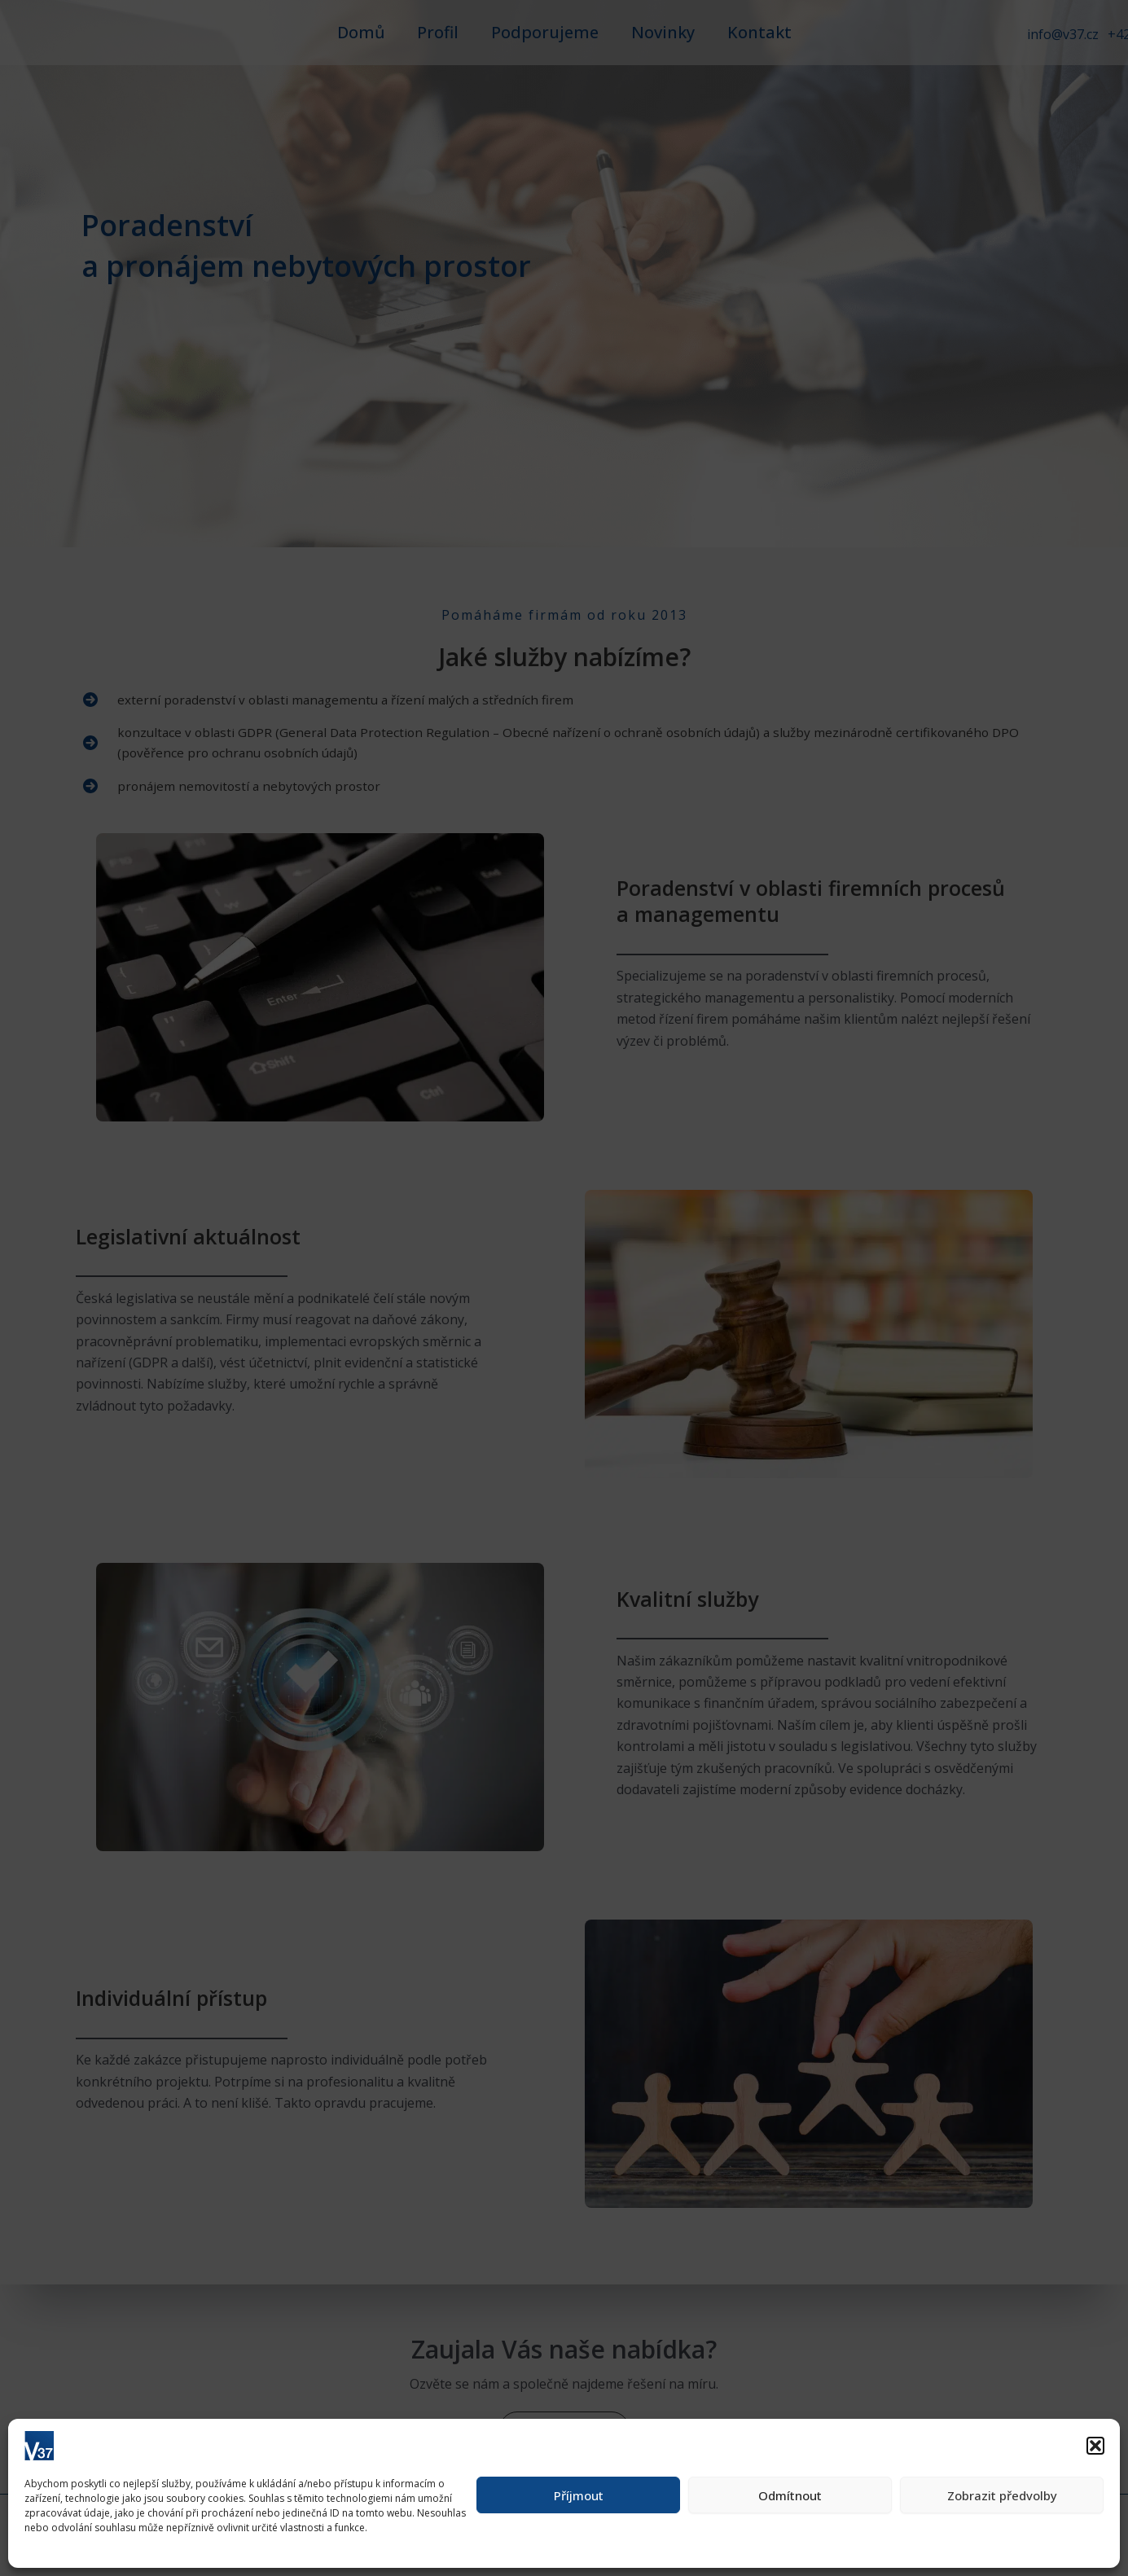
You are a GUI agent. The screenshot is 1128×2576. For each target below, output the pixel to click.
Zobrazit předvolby (1002, 2495)
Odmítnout (790, 2495)
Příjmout (579, 2495)
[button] (1095, 2446)
